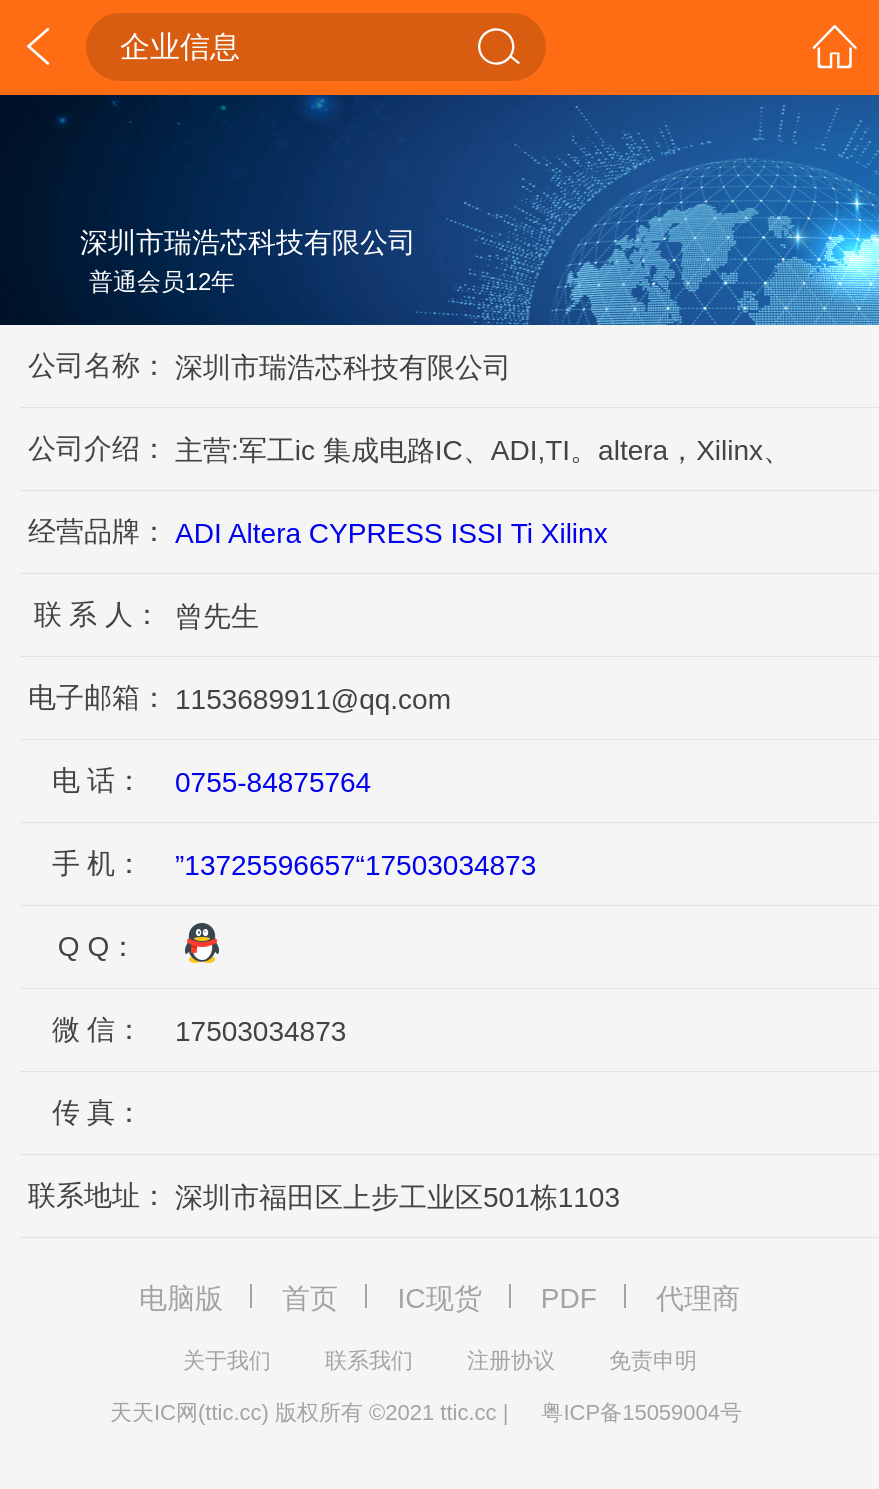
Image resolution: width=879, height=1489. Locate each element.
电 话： (98, 780)
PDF (569, 1298)
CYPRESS (376, 533)
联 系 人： (98, 614)
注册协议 (511, 1360)
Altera (264, 533)
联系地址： (98, 1195)
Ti (522, 533)
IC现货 (440, 1298)
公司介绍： (98, 448)
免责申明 (653, 1360)
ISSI (476, 533)
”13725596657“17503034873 (355, 865)
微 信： (98, 1029)
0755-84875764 (273, 782)
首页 (310, 1298)
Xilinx (574, 533)
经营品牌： (98, 531)
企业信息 (321, 47)
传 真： (98, 1112)
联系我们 (369, 1360)
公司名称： (98, 365)
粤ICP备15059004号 (641, 1412)
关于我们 (227, 1360)
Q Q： (97, 946)
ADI (198, 533)
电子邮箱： (98, 697)
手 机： (98, 863)
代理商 (698, 1298)
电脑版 (181, 1298)
